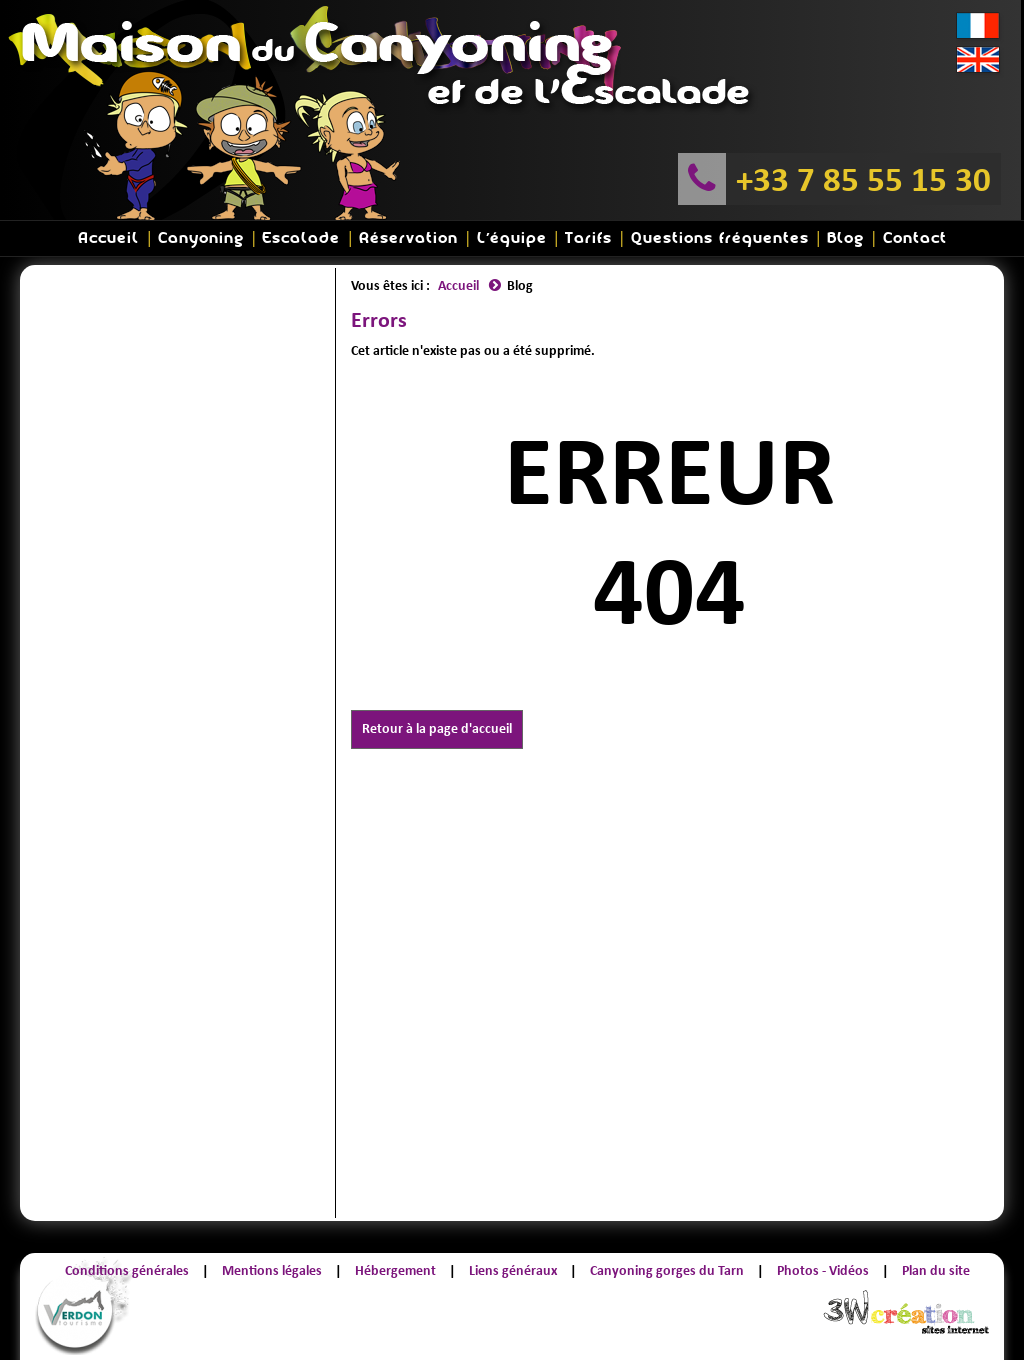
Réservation (408, 238)
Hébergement (395, 1270)
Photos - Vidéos (823, 1270)
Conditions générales (127, 1270)
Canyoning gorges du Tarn (667, 1270)
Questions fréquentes (720, 238)
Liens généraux (513, 1270)
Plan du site (936, 1270)
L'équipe (512, 238)
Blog (845, 238)
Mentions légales (272, 1270)
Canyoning (201, 238)
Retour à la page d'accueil (437, 728)
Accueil (108, 238)
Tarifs (588, 238)
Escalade (301, 238)
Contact (915, 238)
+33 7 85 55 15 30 (863, 179)
